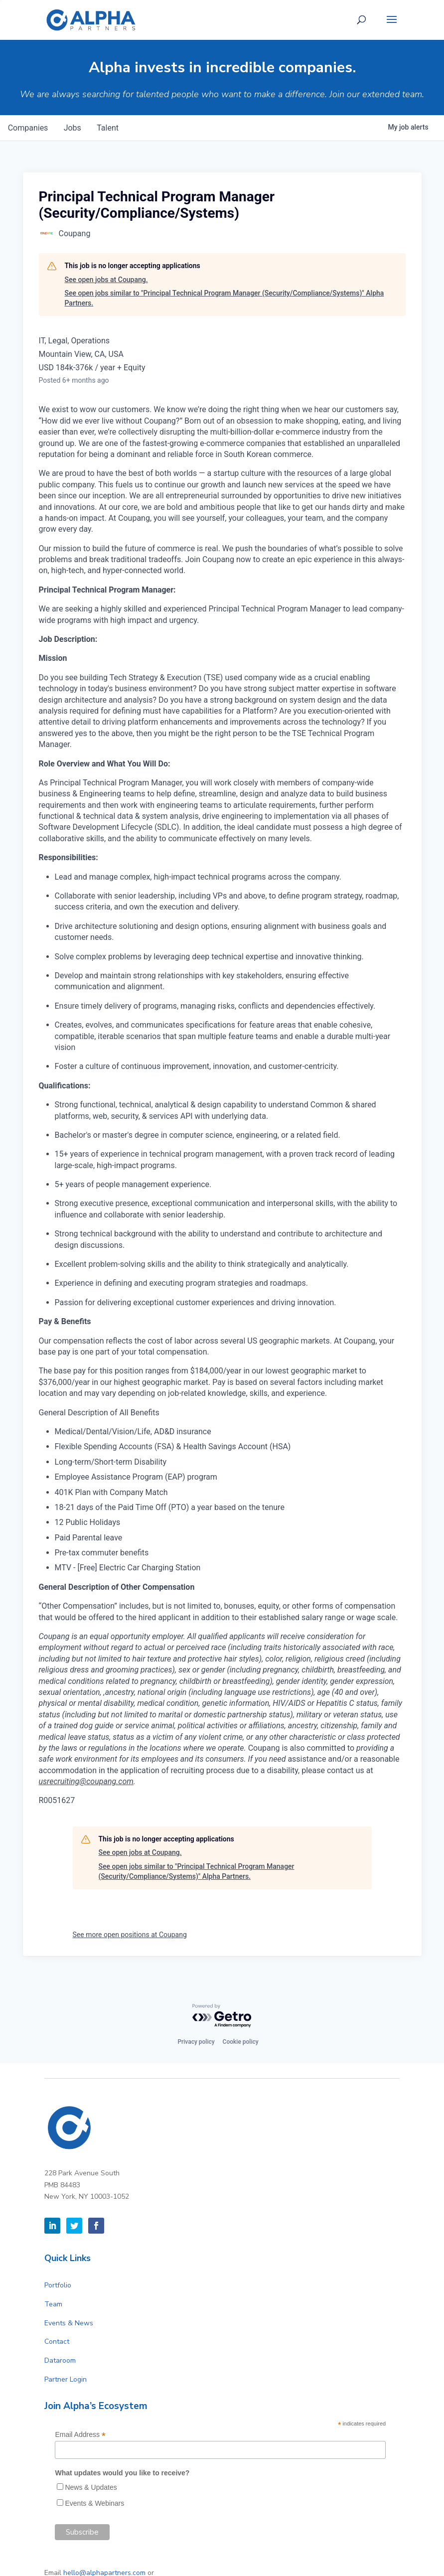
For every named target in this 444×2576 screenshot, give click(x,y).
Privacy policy (195, 2041)
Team (53, 2304)
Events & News (68, 2323)
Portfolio (57, 2285)
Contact (56, 2341)
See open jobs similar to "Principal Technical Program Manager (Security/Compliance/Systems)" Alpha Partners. (224, 298)
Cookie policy (241, 2041)
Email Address (80, 2434)
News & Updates (91, 2487)
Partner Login (65, 2379)
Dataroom (60, 2360)
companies (28, 128)
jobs (73, 128)
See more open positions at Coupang (130, 1935)
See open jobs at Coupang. (106, 280)
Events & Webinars (94, 2503)
